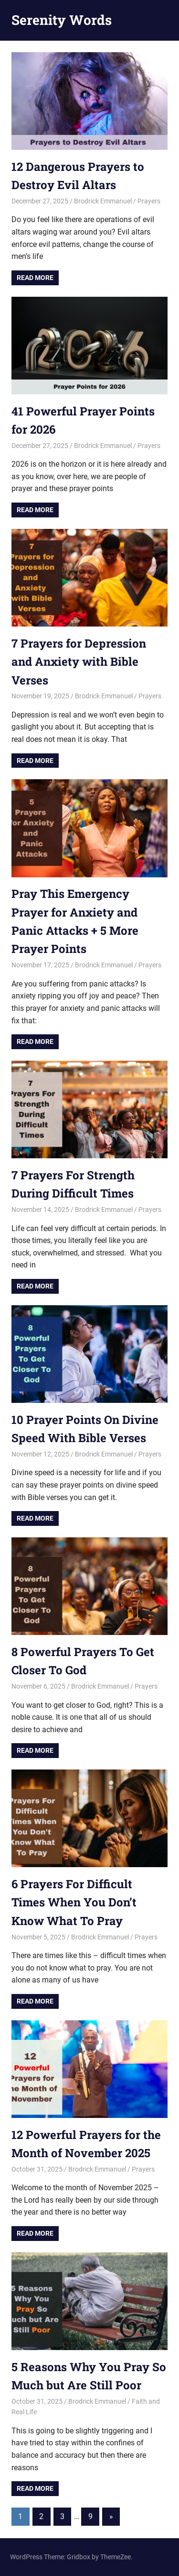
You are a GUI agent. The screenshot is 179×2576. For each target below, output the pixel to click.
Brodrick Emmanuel (103, 201)
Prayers (148, 201)
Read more (35, 277)
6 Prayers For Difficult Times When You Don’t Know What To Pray (74, 1902)
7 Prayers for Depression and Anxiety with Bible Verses (78, 662)
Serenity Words (61, 20)
